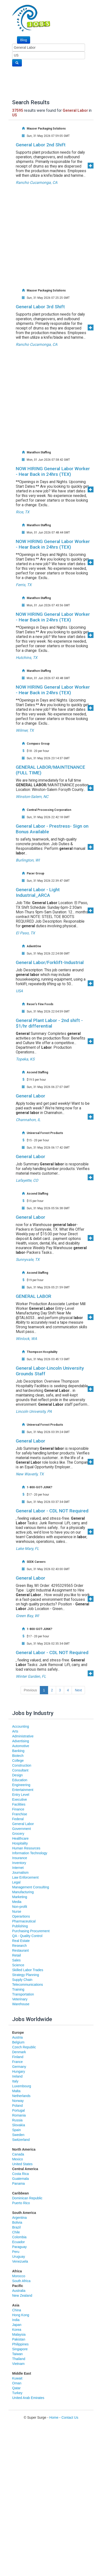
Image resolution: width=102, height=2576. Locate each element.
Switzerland (21, 2140)
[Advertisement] (45, 233)
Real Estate (21, 1941)
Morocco (18, 2276)
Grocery (18, 1834)
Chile (16, 2232)
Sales (16, 1960)
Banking (18, 1751)
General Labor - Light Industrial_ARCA (38, 892)
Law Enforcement (25, 1877)
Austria (17, 2037)
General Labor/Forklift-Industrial (50, 962)
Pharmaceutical (24, 1921)
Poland (17, 2106)
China (16, 2310)
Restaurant (20, 1950)
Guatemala (20, 2179)
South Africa (21, 2281)
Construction (21, 1765)
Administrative (23, 1736)
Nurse (16, 1911)
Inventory (19, 1863)
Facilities (18, 1804)
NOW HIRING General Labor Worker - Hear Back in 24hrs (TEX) (53, 471)
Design (17, 1775)
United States (22, 2164)
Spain (16, 2130)
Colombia (19, 2237)
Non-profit (19, 1907)
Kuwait (17, 2378)
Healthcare (20, 1838)
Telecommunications (27, 1984)
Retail (16, 1955)
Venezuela (20, 2261)
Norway (18, 2101)
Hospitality (20, 1843)
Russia (17, 2120)
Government (21, 1829)
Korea (16, 2330)
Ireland (17, 2076)
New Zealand (22, 2295)
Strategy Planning (25, 1975)
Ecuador (18, 2242)
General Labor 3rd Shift (40, 306)
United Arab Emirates (28, 2398)
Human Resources (26, 1848)
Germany (19, 2067)
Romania (19, 2115)
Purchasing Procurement (31, 1931)
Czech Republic (24, 2047)
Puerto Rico (21, 2203)
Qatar (16, 2388)
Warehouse (20, 2004)
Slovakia (18, 2125)
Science (18, 1965)
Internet (18, 1868)
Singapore (20, 2349)
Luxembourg (21, 2086)
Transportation (23, 1994)
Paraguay (19, 2247)
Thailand (18, 2359)
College (18, 1760)
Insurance (19, 1858)
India (15, 2320)
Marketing (19, 1897)
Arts (15, 1731)
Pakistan (18, 2339)
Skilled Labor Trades (27, 1970)
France (17, 2062)
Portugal (18, 2110)
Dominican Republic (27, 2198)
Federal (18, 1819)
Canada (18, 2154)
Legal (16, 1882)
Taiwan (17, 2354)
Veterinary (19, 1999)
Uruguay (18, 2256)
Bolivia (17, 2222)
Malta (16, 2091)
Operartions (21, 1916)
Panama (18, 2183)
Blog (23, 40)
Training (18, 1989)
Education (19, 1780)
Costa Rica (20, 2174)
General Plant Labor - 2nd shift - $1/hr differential (49, 1023)
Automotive (20, 1746)
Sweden (18, 2135)
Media (16, 1902)
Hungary (18, 2071)
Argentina (19, 2218)
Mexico (17, 2159)
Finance (18, 1809)
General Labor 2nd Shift (41, 145)
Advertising (20, 1741)
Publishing (20, 1926)
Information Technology (29, 1853)
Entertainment (22, 1790)
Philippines (20, 2344)
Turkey (17, 2393)
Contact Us (69, 2417)
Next (78, 1690)
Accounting (20, 1726)
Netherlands (21, 2096)
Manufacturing (23, 1892)
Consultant (20, 1770)
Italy (15, 2081)
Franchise (19, 1814)
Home (53, 2417)
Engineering (21, 1785)
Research (19, 1946)
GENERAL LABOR (33, 1296)
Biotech (18, 1756)
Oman (16, 2383)
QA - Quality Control (27, 1936)
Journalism (20, 1872)
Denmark (19, 2052)
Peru (15, 2252)
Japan (16, 2325)
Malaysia (19, 2334)
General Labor (30, 1096)
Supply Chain (22, 1980)
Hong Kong (20, 2315)
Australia (18, 2291)
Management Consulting (30, 1887)
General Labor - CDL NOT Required (52, 1511)
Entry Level (20, 1795)
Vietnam (18, 2364)
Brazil (16, 2227)
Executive (19, 1799)
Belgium (18, 2042)
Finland (17, 2057)
